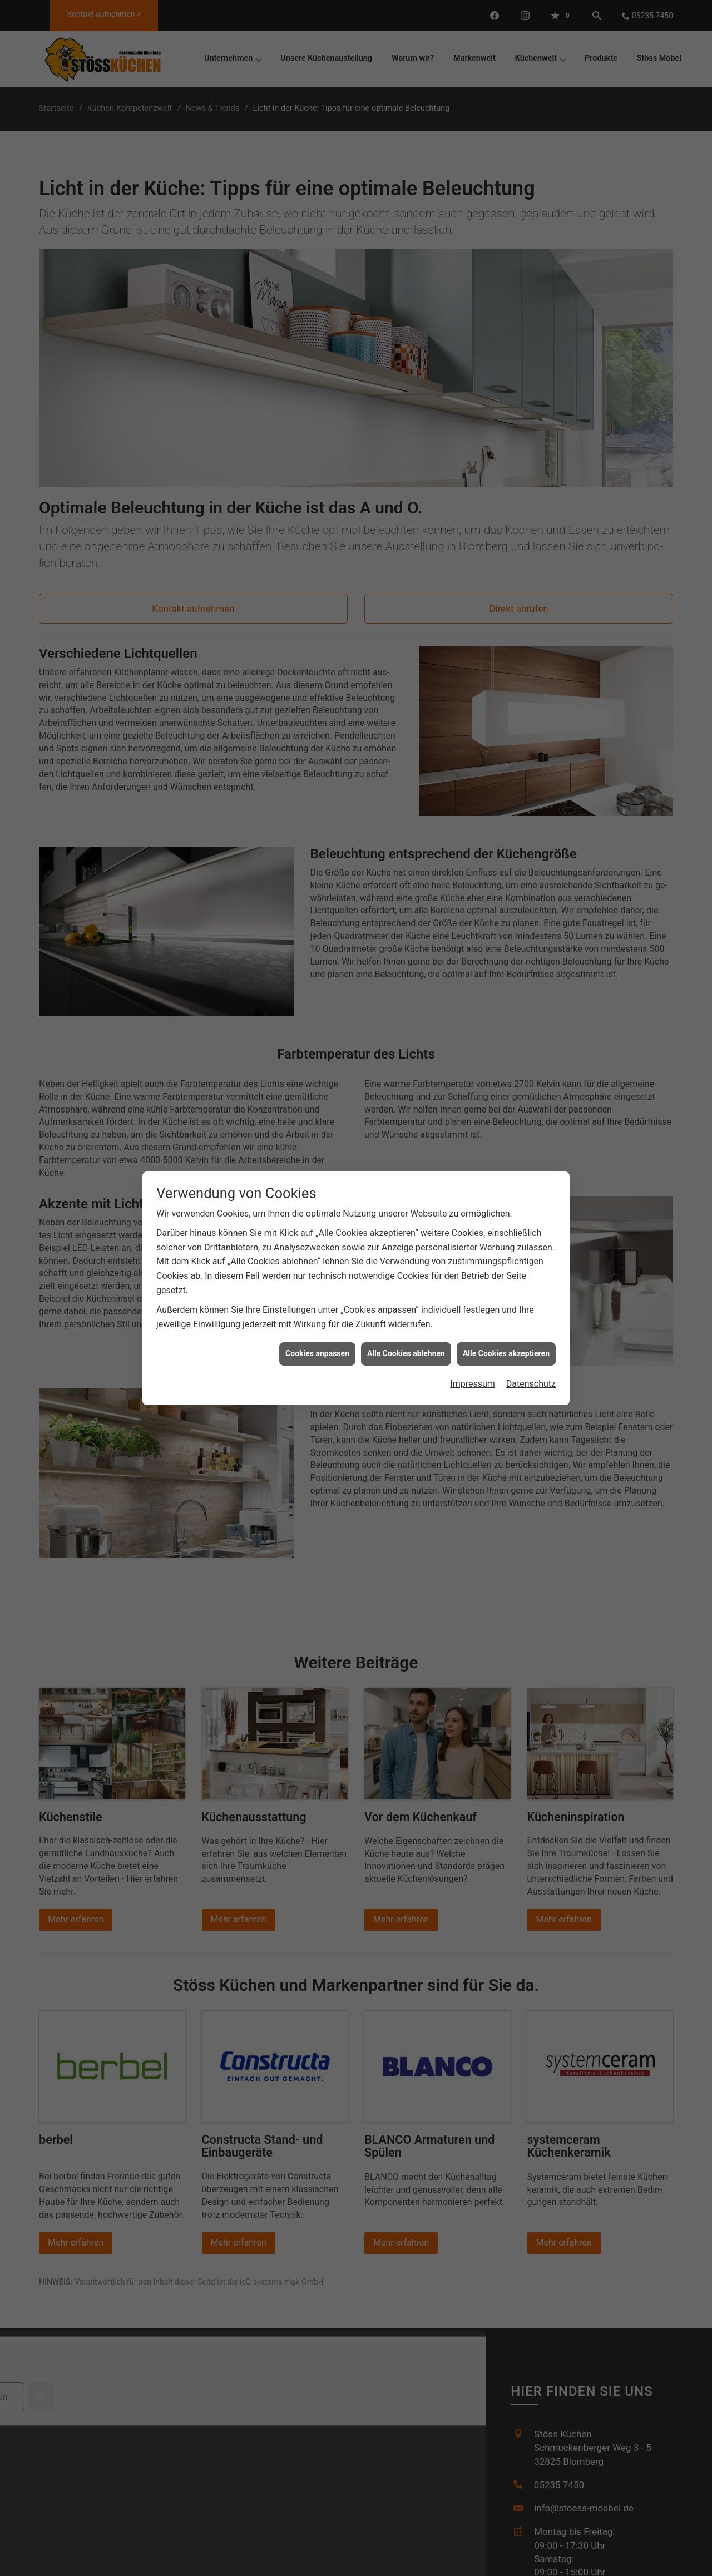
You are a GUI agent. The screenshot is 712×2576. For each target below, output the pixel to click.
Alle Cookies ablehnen (406, 1349)
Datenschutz (531, 1379)
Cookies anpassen (317, 1349)
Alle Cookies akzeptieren (506, 1349)
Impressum (472, 1379)
